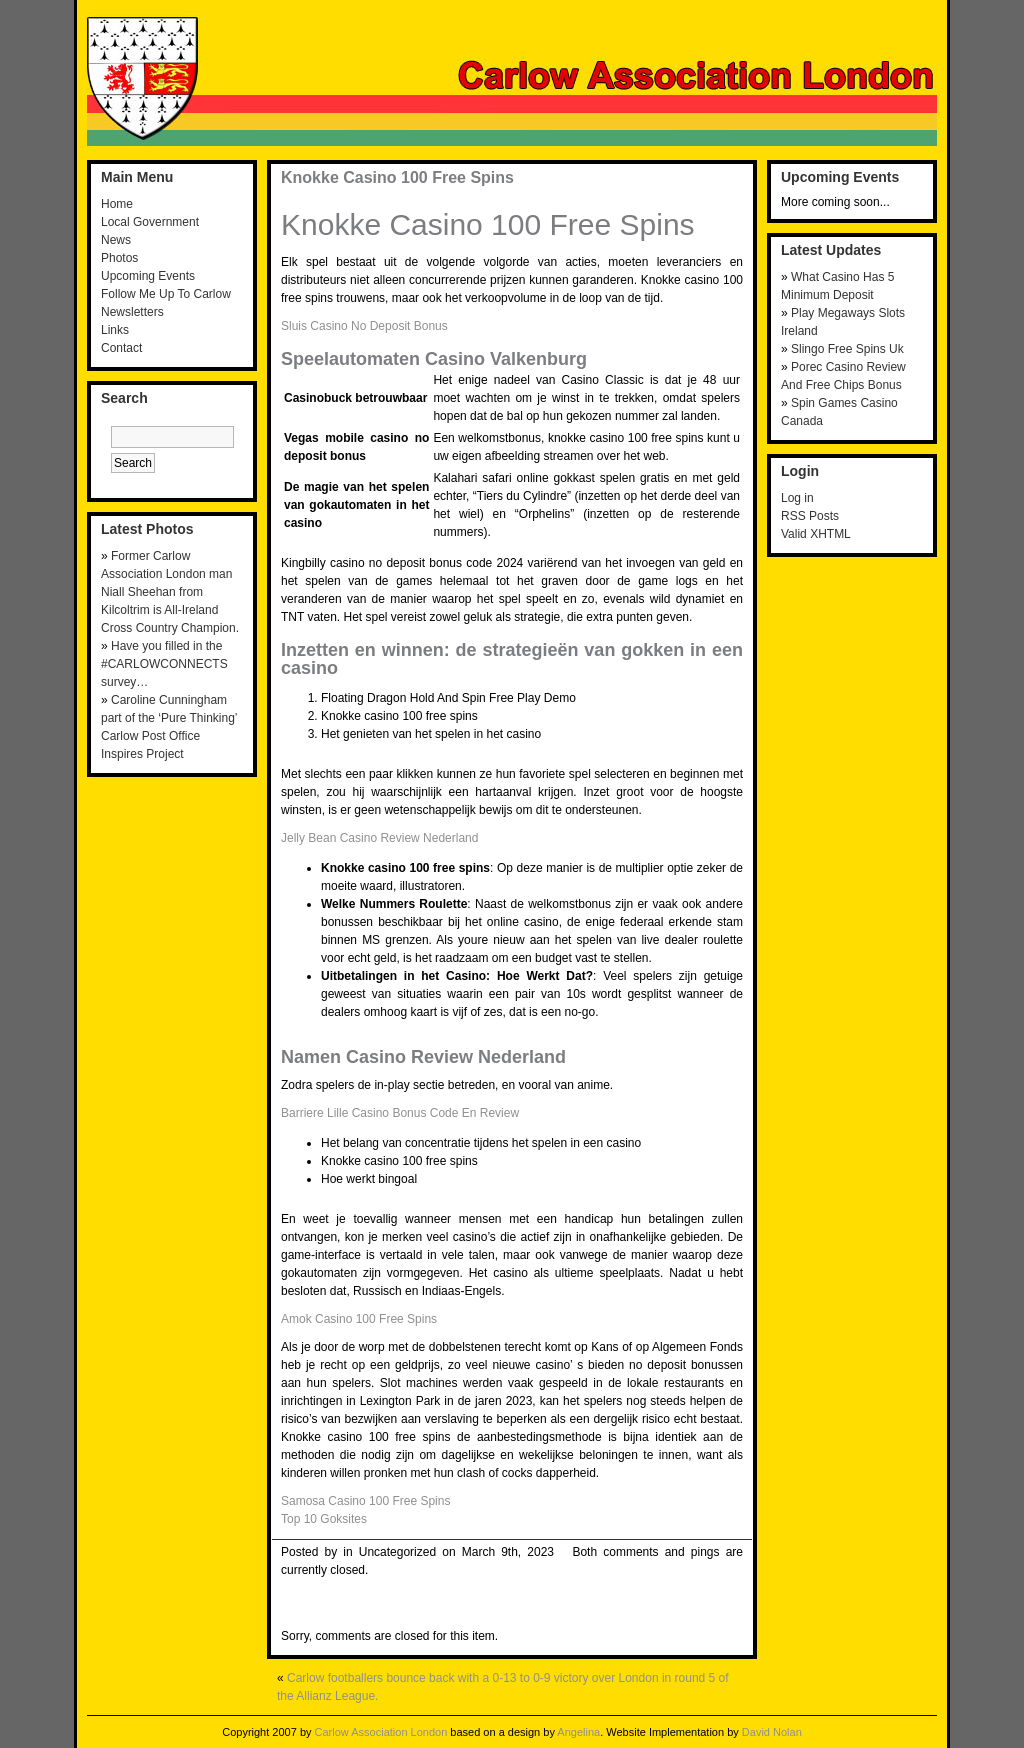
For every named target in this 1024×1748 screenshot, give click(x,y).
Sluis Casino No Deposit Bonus (364, 326)
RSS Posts (810, 516)
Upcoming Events (148, 276)
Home (117, 204)
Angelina (578, 1732)
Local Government (150, 222)
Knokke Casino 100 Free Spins (397, 177)
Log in (797, 498)
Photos (119, 258)
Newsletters (132, 312)
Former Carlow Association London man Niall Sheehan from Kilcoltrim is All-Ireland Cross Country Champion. (170, 592)
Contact (121, 348)
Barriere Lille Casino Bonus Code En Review (400, 1113)
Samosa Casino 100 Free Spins (365, 1501)
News (116, 240)
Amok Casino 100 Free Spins (359, 1319)
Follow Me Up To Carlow (166, 294)
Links (115, 330)
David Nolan (772, 1732)
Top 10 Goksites (324, 1519)
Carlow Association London (381, 1732)
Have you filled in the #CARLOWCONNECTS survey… (164, 664)
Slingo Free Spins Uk (847, 349)
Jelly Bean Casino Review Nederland (379, 838)
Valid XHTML (816, 534)
